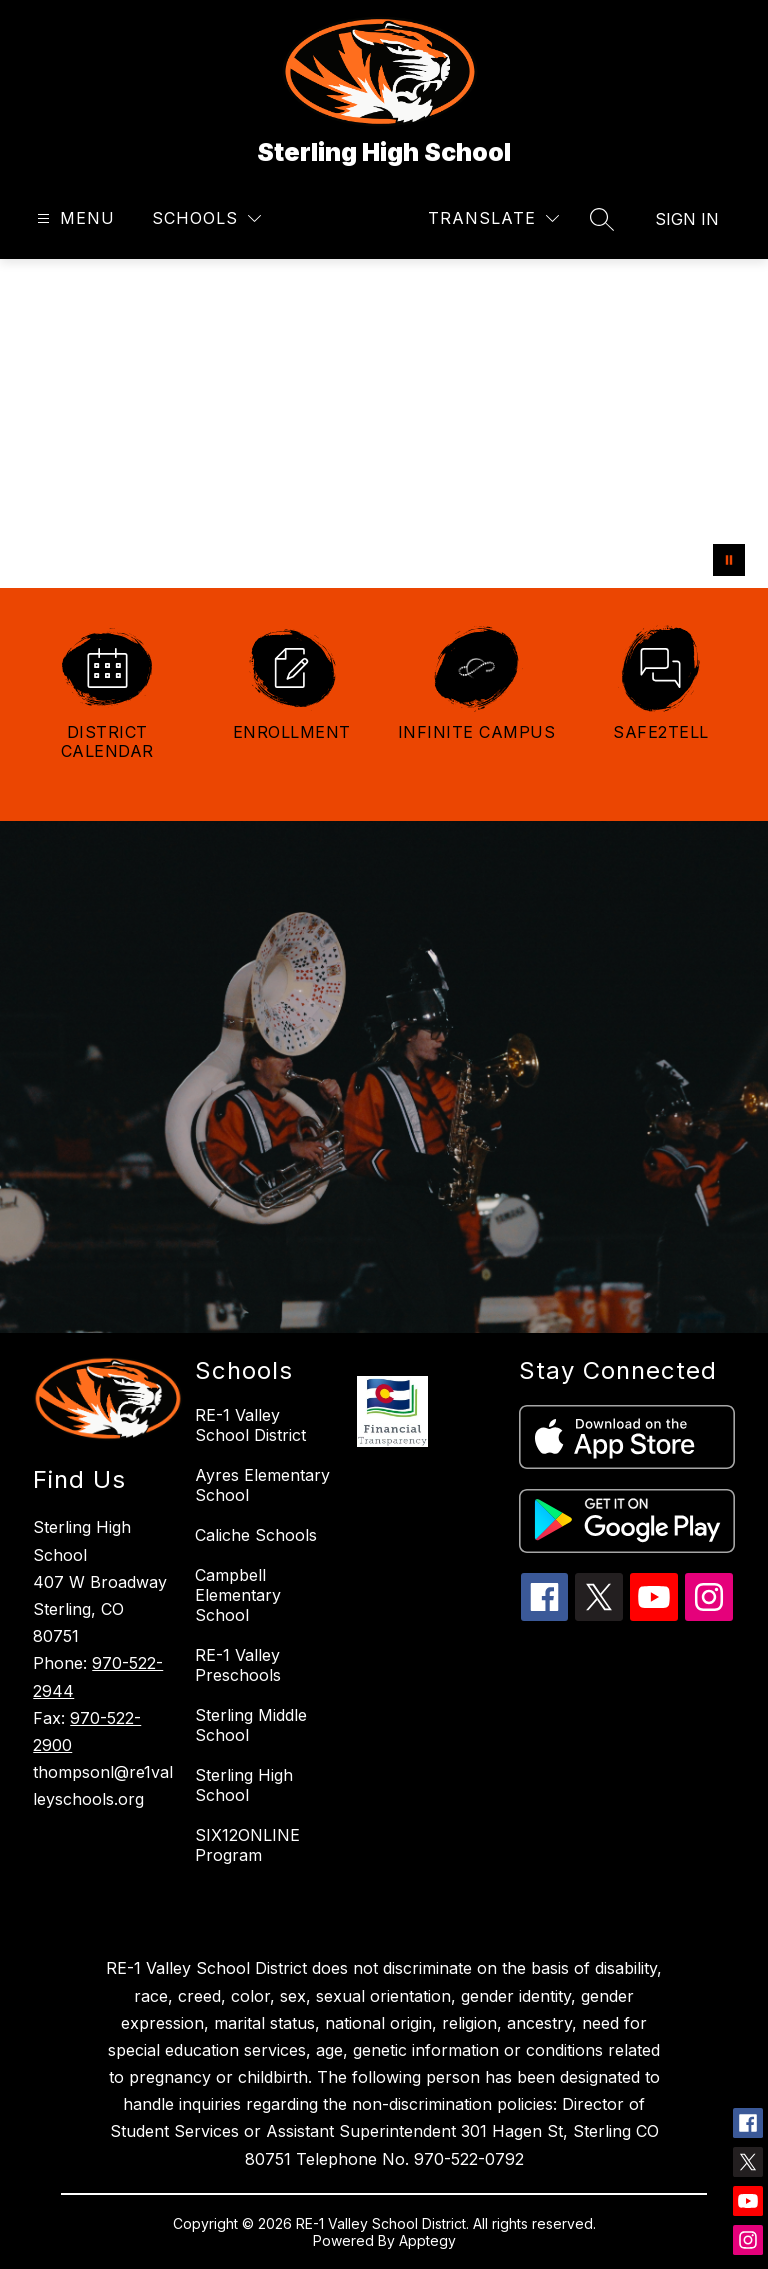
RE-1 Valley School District (250, 1425)
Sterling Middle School (251, 1725)
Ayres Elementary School (262, 1485)
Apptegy (427, 2240)
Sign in (687, 219)
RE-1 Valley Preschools (238, 1665)
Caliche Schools (256, 1535)
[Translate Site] (493, 218)
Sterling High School (244, 1785)
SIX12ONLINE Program (247, 1845)
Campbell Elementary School (238, 1595)
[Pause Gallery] (729, 560)
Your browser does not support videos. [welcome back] (384, 423)
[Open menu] (73, 218)
